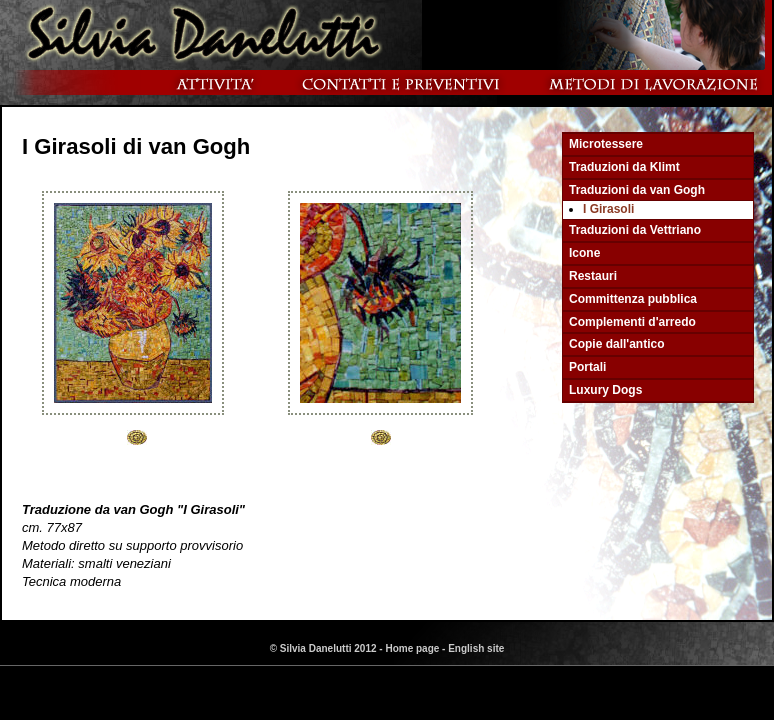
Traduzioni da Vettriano (635, 230)
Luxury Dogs (605, 390)
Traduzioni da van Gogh (637, 190)
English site (476, 648)
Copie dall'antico (617, 344)
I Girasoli (608, 209)
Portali (587, 367)
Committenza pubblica (633, 299)
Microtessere (606, 144)
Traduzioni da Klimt (624, 167)
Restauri (593, 276)
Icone (584, 253)
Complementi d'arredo (632, 322)
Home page (412, 648)
